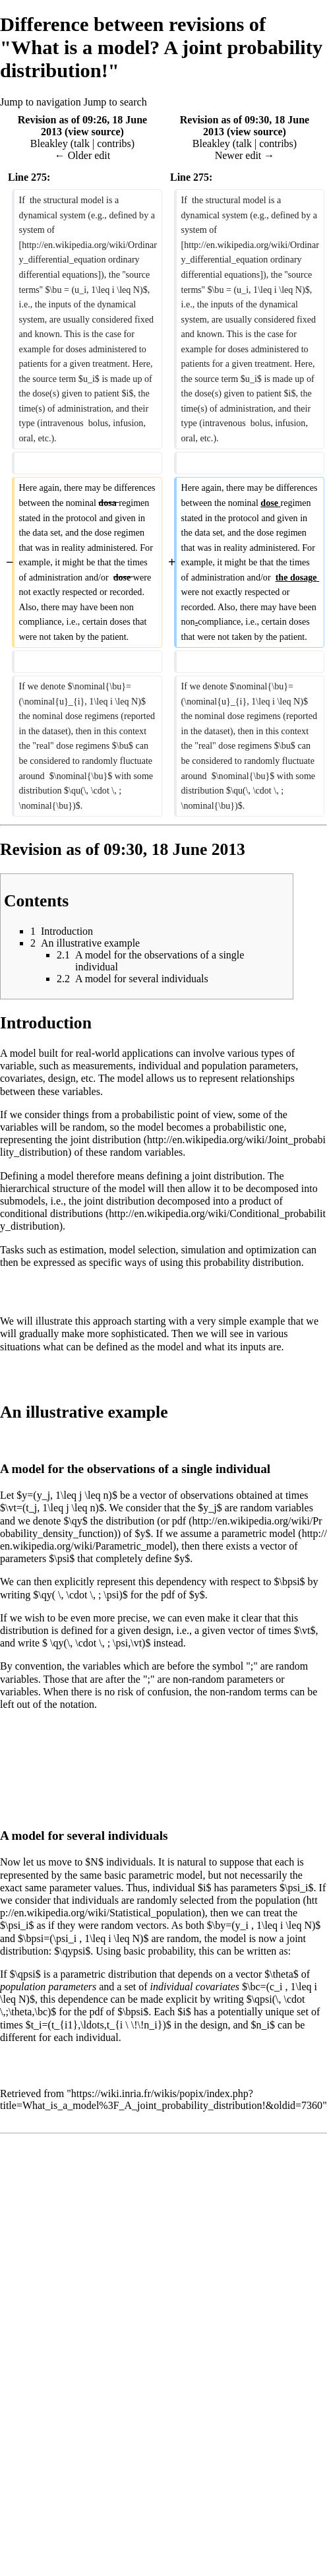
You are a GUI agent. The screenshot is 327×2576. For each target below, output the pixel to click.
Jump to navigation (40, 102)
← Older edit (82, 155)
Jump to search (115, 102)
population (277, 1900)
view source (94, 131)
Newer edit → (245, 155)
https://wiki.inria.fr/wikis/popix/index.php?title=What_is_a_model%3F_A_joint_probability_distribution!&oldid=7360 (161, 2099)
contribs (114, 143)
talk (82, 143)
